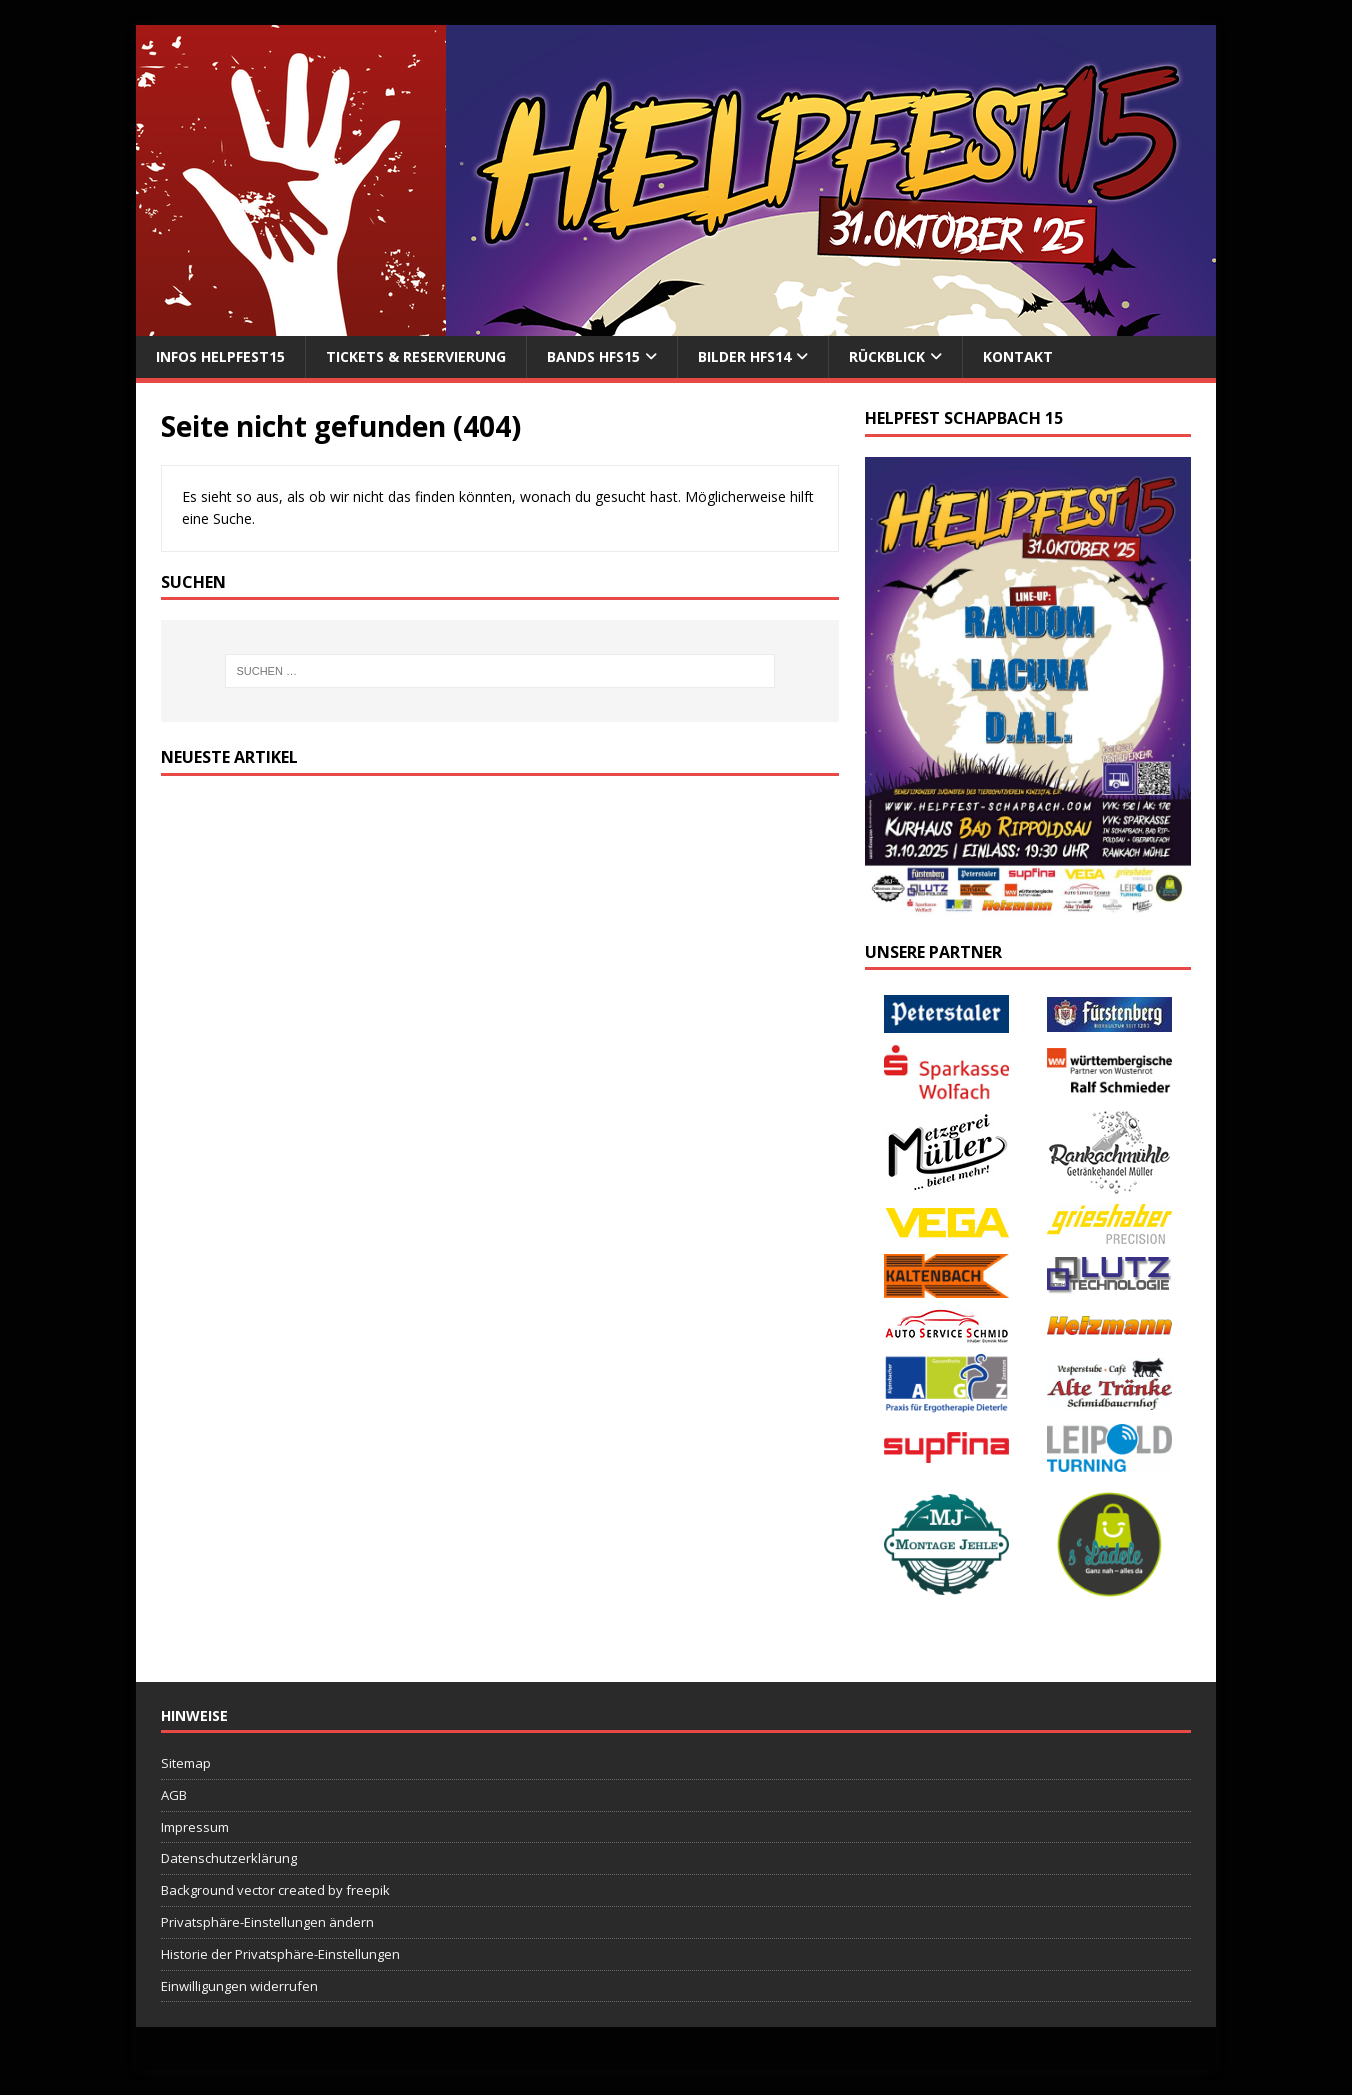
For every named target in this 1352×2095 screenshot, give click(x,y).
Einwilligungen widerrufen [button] (239, 1986)
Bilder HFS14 (744, 356)
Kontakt (1018, 356)
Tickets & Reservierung (416, 356)
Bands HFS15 (593, 356)
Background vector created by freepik (275, 1890)
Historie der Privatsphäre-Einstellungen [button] (280, 1954)
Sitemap (186, 1763)
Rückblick (887, 356)
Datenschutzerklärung (229, 1858)
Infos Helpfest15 (220, 356)
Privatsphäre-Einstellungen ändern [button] (267, 1922)
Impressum (195, 1827)
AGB (174, 1795)
